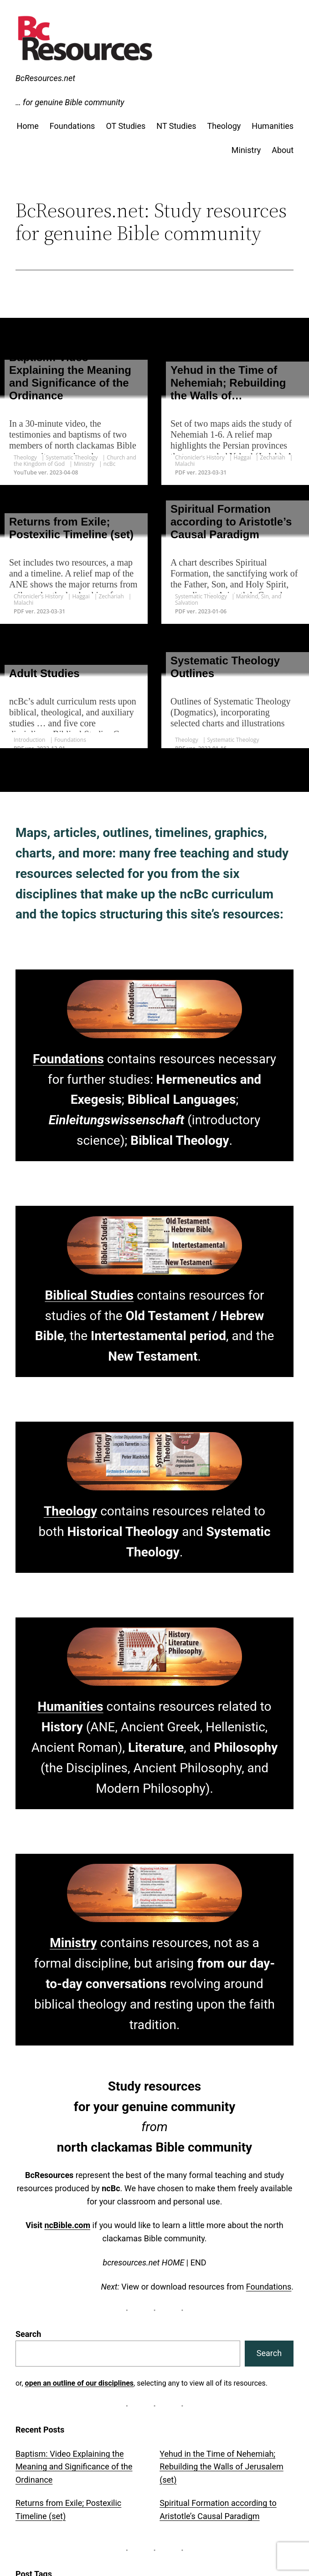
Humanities (70, 1706)
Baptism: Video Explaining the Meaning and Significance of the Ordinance (74, 2466)
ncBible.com (67, 2224)
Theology (25, 457)
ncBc (109, 464)
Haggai (242, 457)
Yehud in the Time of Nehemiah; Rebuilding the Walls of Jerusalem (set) (221, 2466)
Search (28, 2333)
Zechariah (272, 457)
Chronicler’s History (200, 457)
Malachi (185, 464)
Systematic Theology (72, 457)
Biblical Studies (89, 1294)
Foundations (70, 740)
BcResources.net (45, 78)
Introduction (29, 740)
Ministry (84, 464)
